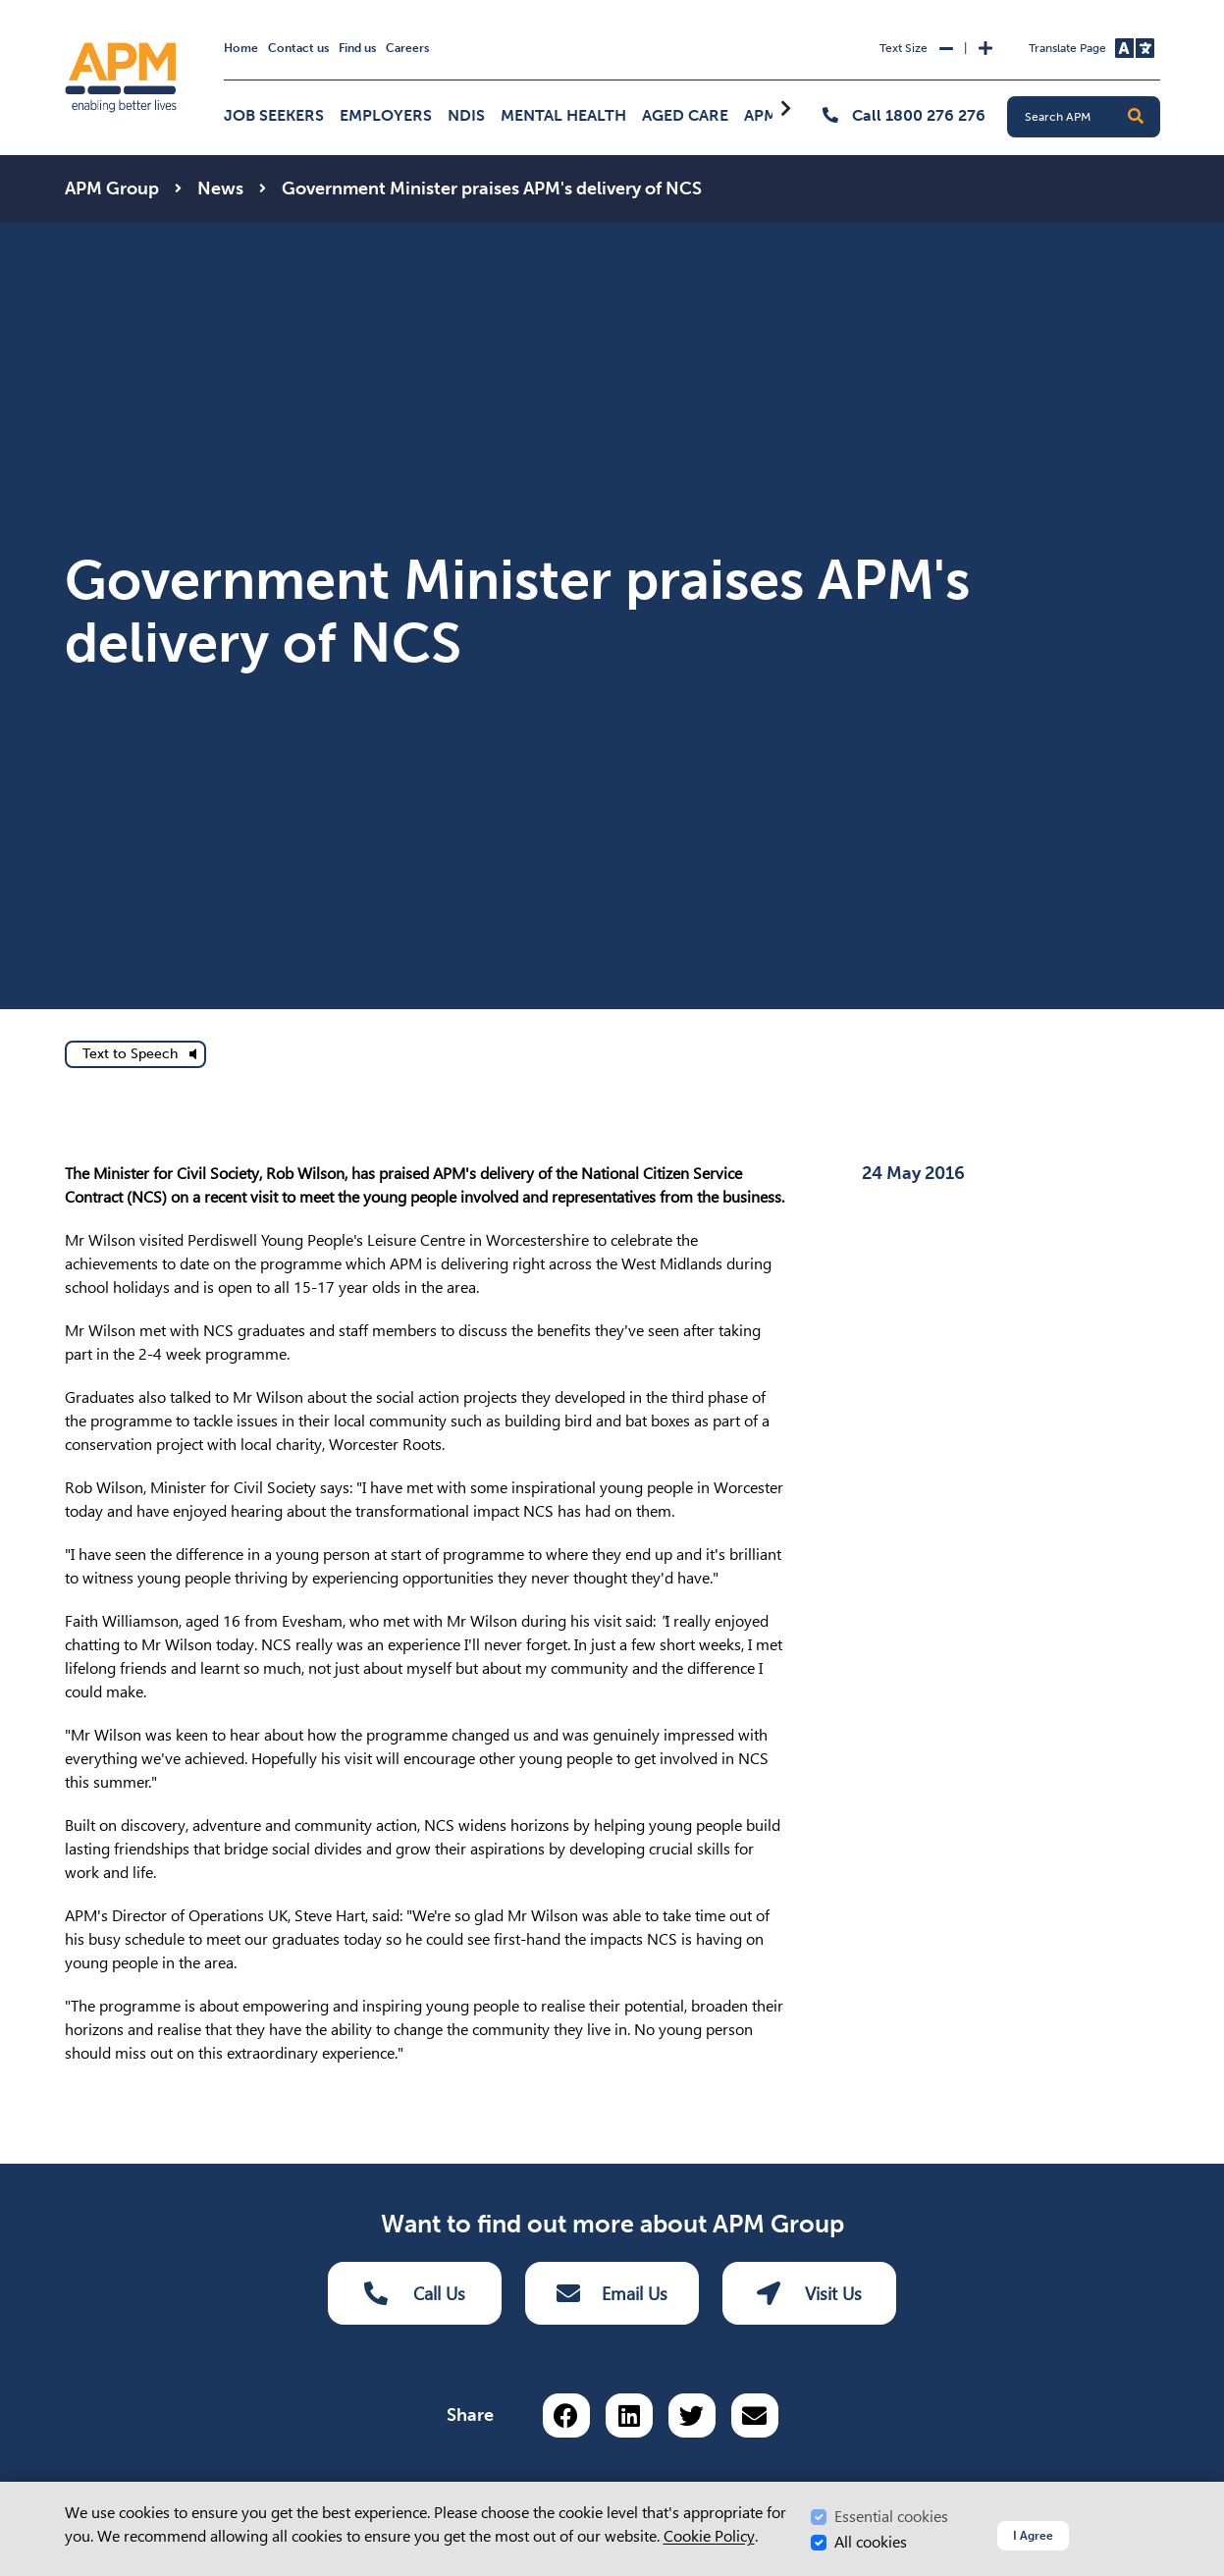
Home (241, 48)
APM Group (112, 188)
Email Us (612, 2293)
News (220, 188)
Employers (386, 115)
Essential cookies (891, 2516)
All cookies (870, 2542)
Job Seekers (274, 115)
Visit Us (809, 2293)
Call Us (415, 2293)
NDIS (466, 115)
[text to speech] (135, 1054)
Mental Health (563, 115)
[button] (1135, 116)
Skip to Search (61, 8)
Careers (407, 48)
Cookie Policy (709, 2536)
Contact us (298, 48)
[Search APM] (1091, 117)
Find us (357, 48)
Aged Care (685, 115)
